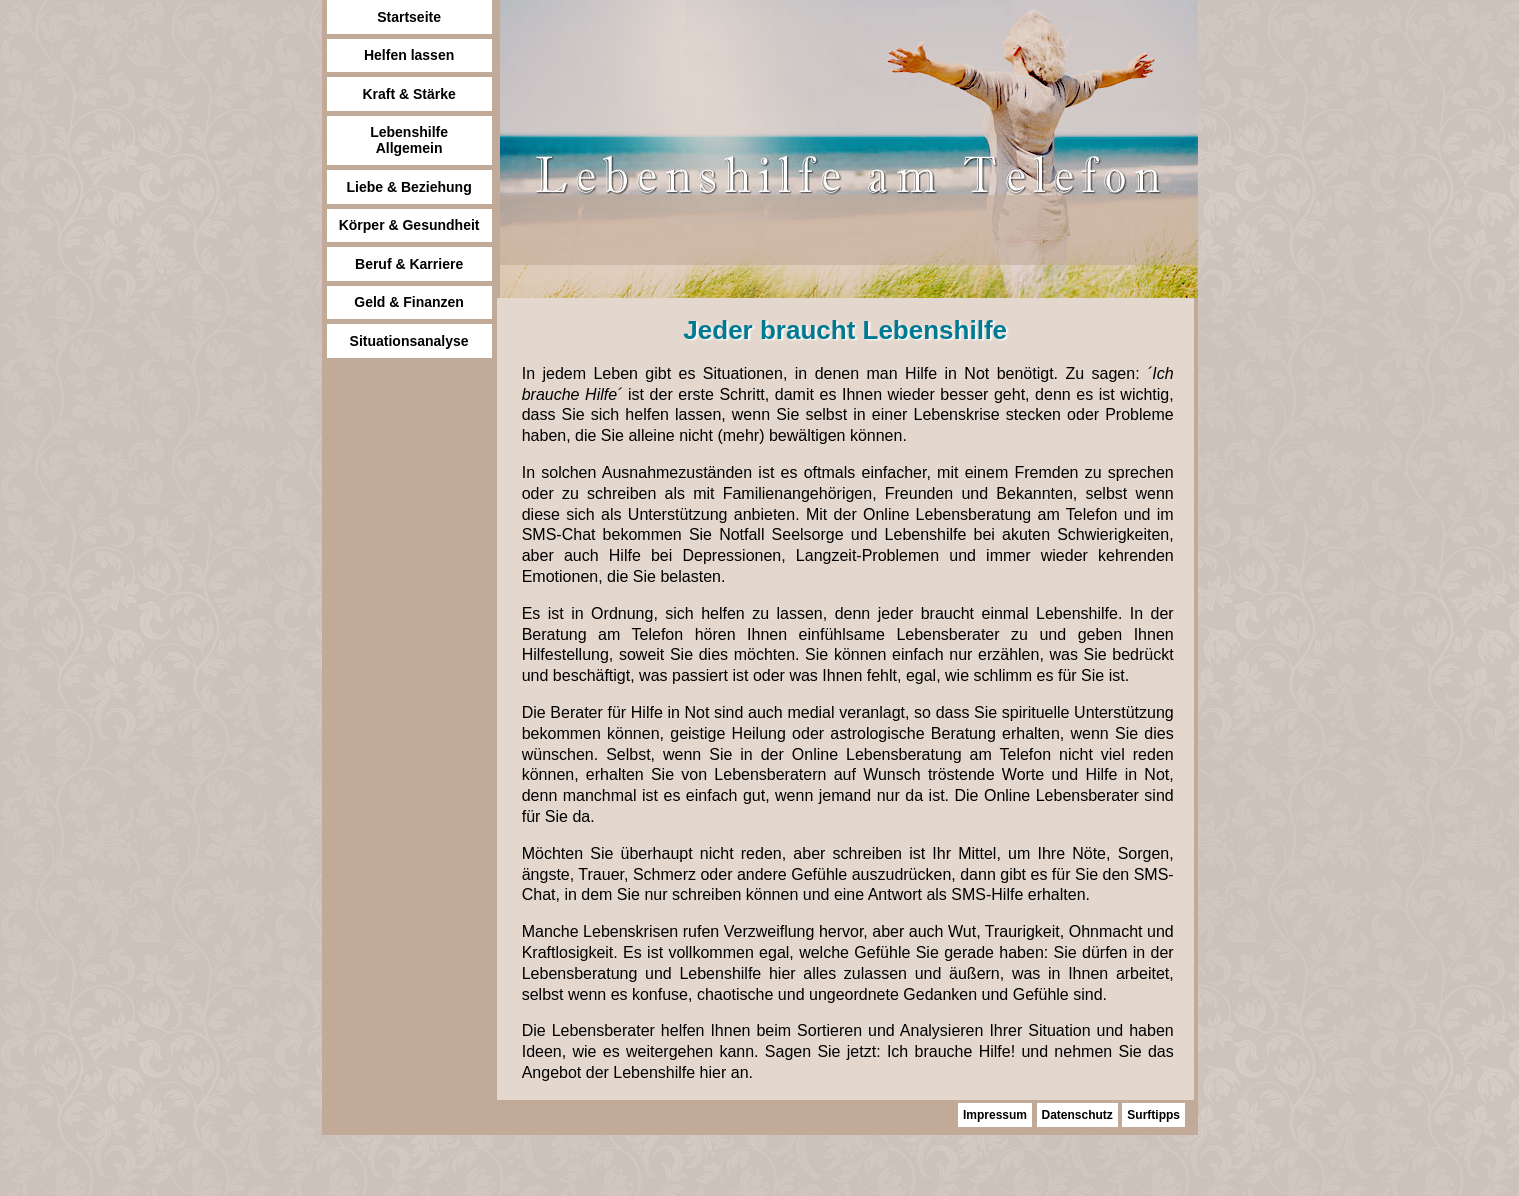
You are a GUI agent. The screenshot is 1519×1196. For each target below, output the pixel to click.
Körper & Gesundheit (409, 225)
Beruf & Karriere (409, 264)
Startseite (409, 17)
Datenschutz (1077, 1115)
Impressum (995, 1115)
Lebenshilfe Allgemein (409, 140)
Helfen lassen (409, 55)
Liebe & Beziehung (408, 187)
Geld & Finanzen (409, 302)
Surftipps (1153, 1115)
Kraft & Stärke (408, 94)
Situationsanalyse (409, 341)
